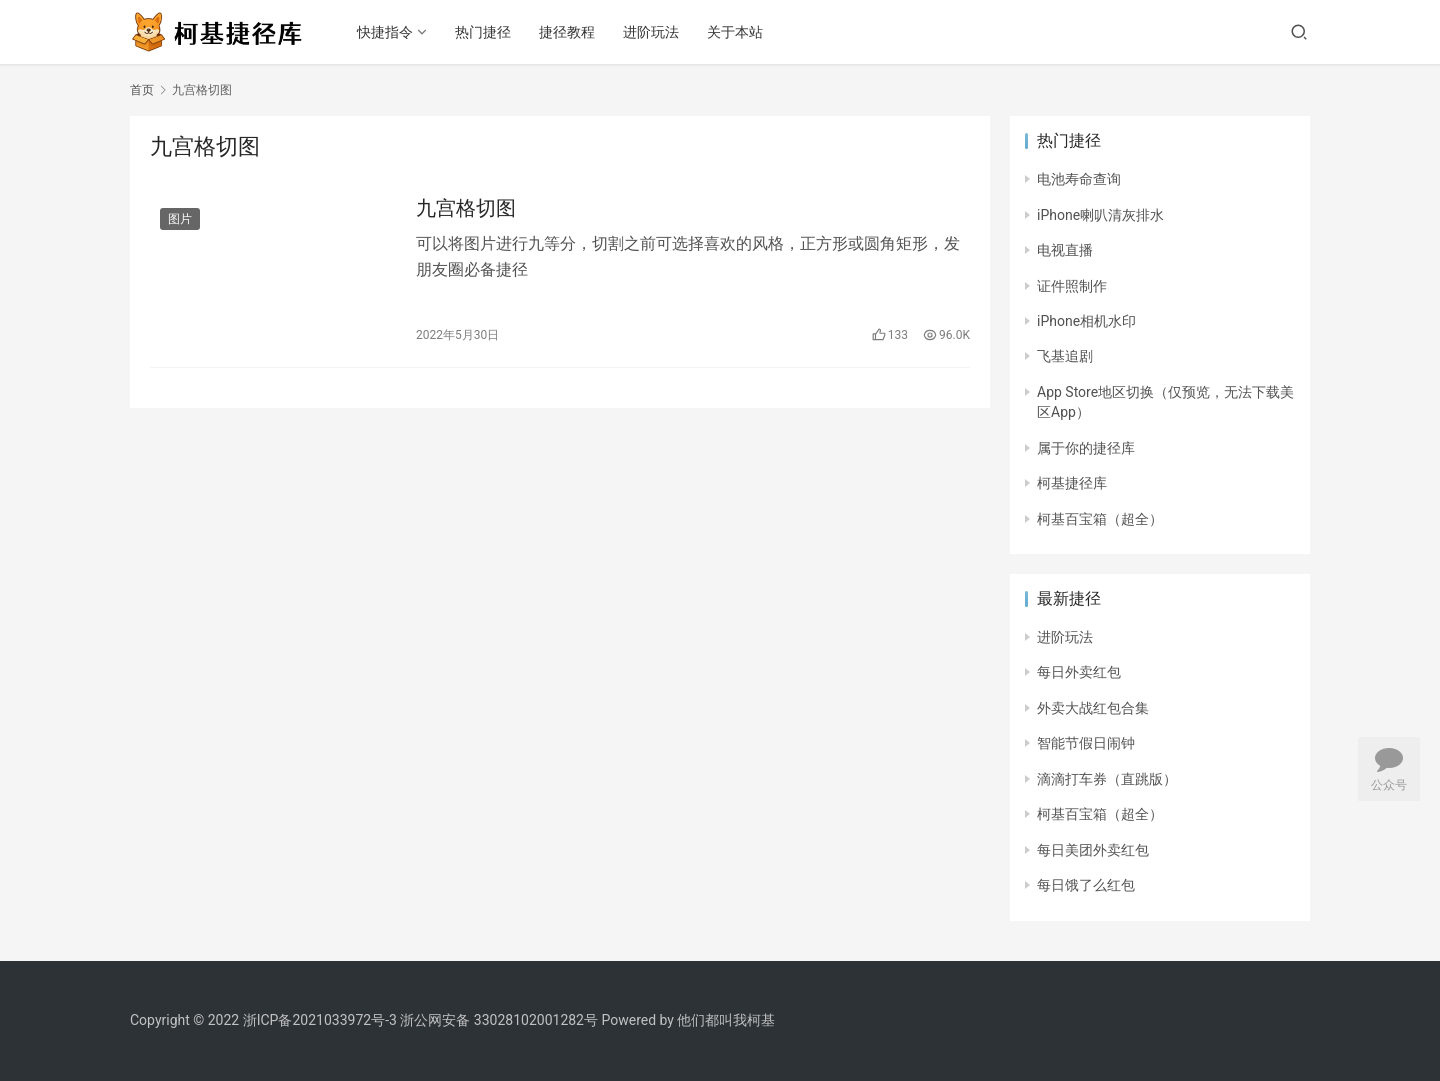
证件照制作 (1072, 286)
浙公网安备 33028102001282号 (499, 1020)
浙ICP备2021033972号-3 (320, 1020)
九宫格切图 (466, 208)
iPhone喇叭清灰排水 (1100, 215)
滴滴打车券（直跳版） (1107, 779)
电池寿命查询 (1079, 179)
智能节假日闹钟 (1086, 743)
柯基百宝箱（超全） (1100, 519)
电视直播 (1065, 250)
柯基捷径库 (1072, 483)
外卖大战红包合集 (1093, 708)
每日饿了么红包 (1086, 885)
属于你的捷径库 (1086, 448)
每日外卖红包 (1079, 672)
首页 (142, 90)
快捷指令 (385, 32)
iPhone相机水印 (1086, 321)
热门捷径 (483, 32)
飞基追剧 (1065, 356)
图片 (180, 219)
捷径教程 (567, 32)
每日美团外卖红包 (1093, 850)
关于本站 (735, 32)
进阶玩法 (651, 32)
